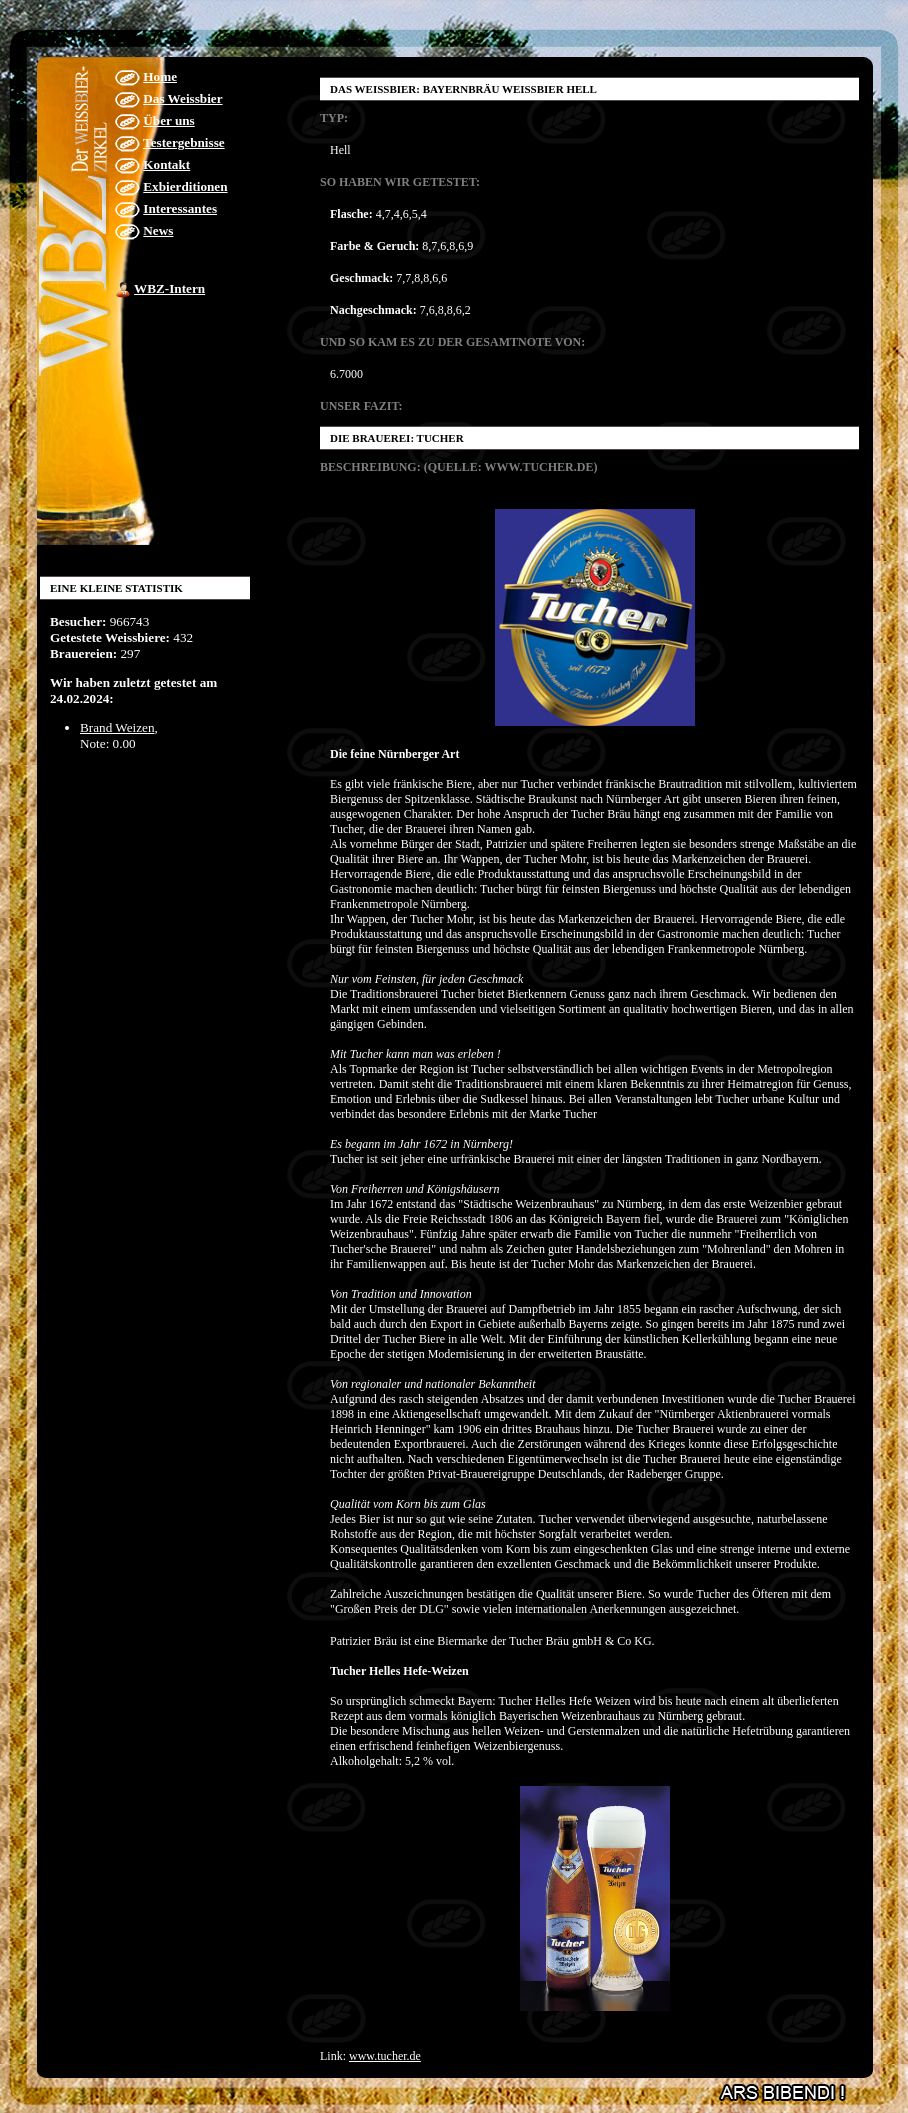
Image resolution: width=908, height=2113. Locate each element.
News (158, 230)
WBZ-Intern (169, 288)
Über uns (168, 120)
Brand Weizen (117, 727)
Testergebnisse (184, 142)
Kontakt (166, 164)
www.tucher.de (385, 2056)
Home (160, 76)
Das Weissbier (182, 98)
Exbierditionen (185, 186)
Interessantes (180, 208)
